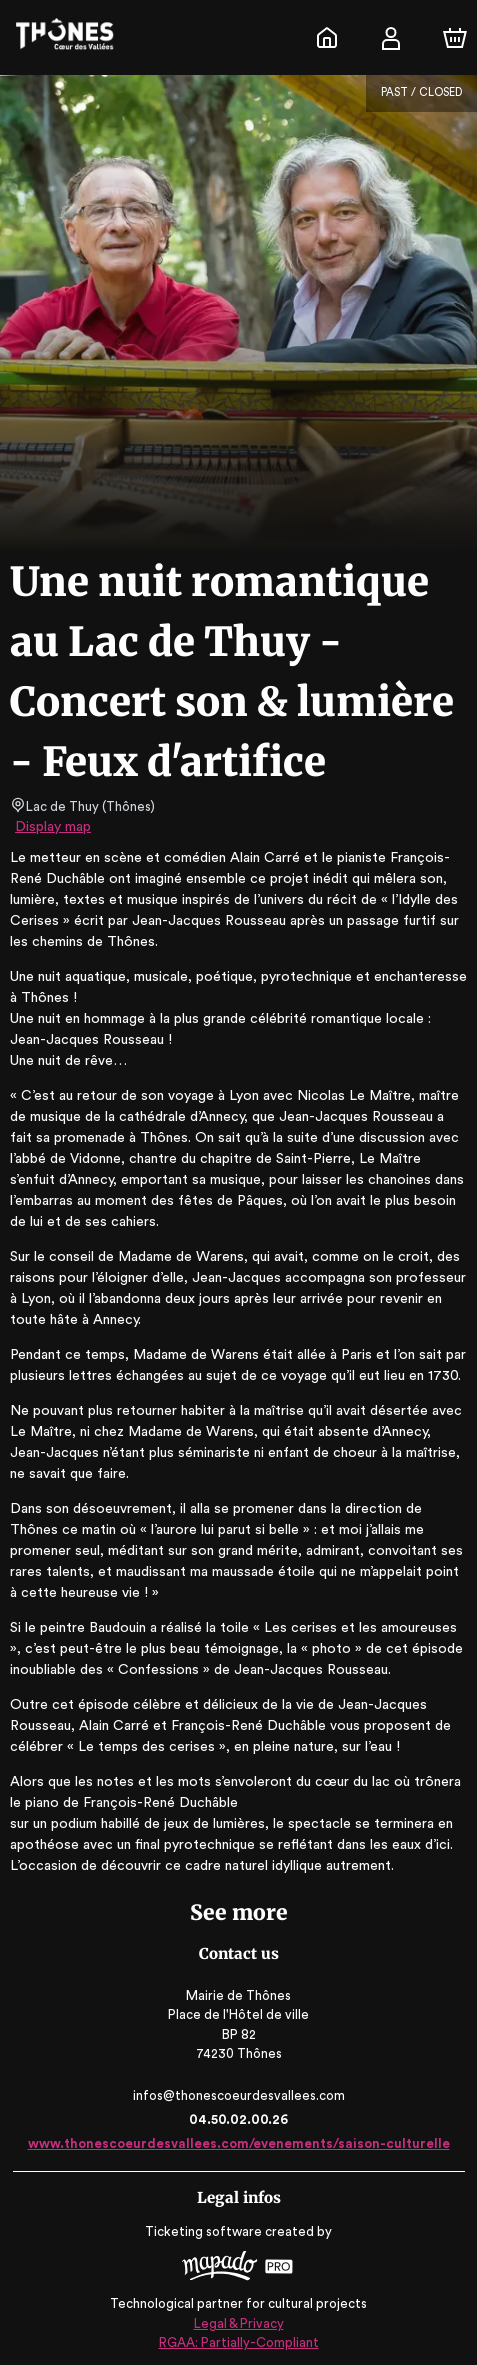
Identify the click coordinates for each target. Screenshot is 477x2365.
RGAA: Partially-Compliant (238, 2339)
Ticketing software (206, 2231)
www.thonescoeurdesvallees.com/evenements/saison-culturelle (238, 2143)
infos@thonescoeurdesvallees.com (239, 2095)
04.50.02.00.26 (238, 2119)
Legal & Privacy (238, 2320)
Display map (53, 827)
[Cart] (455, 38)
